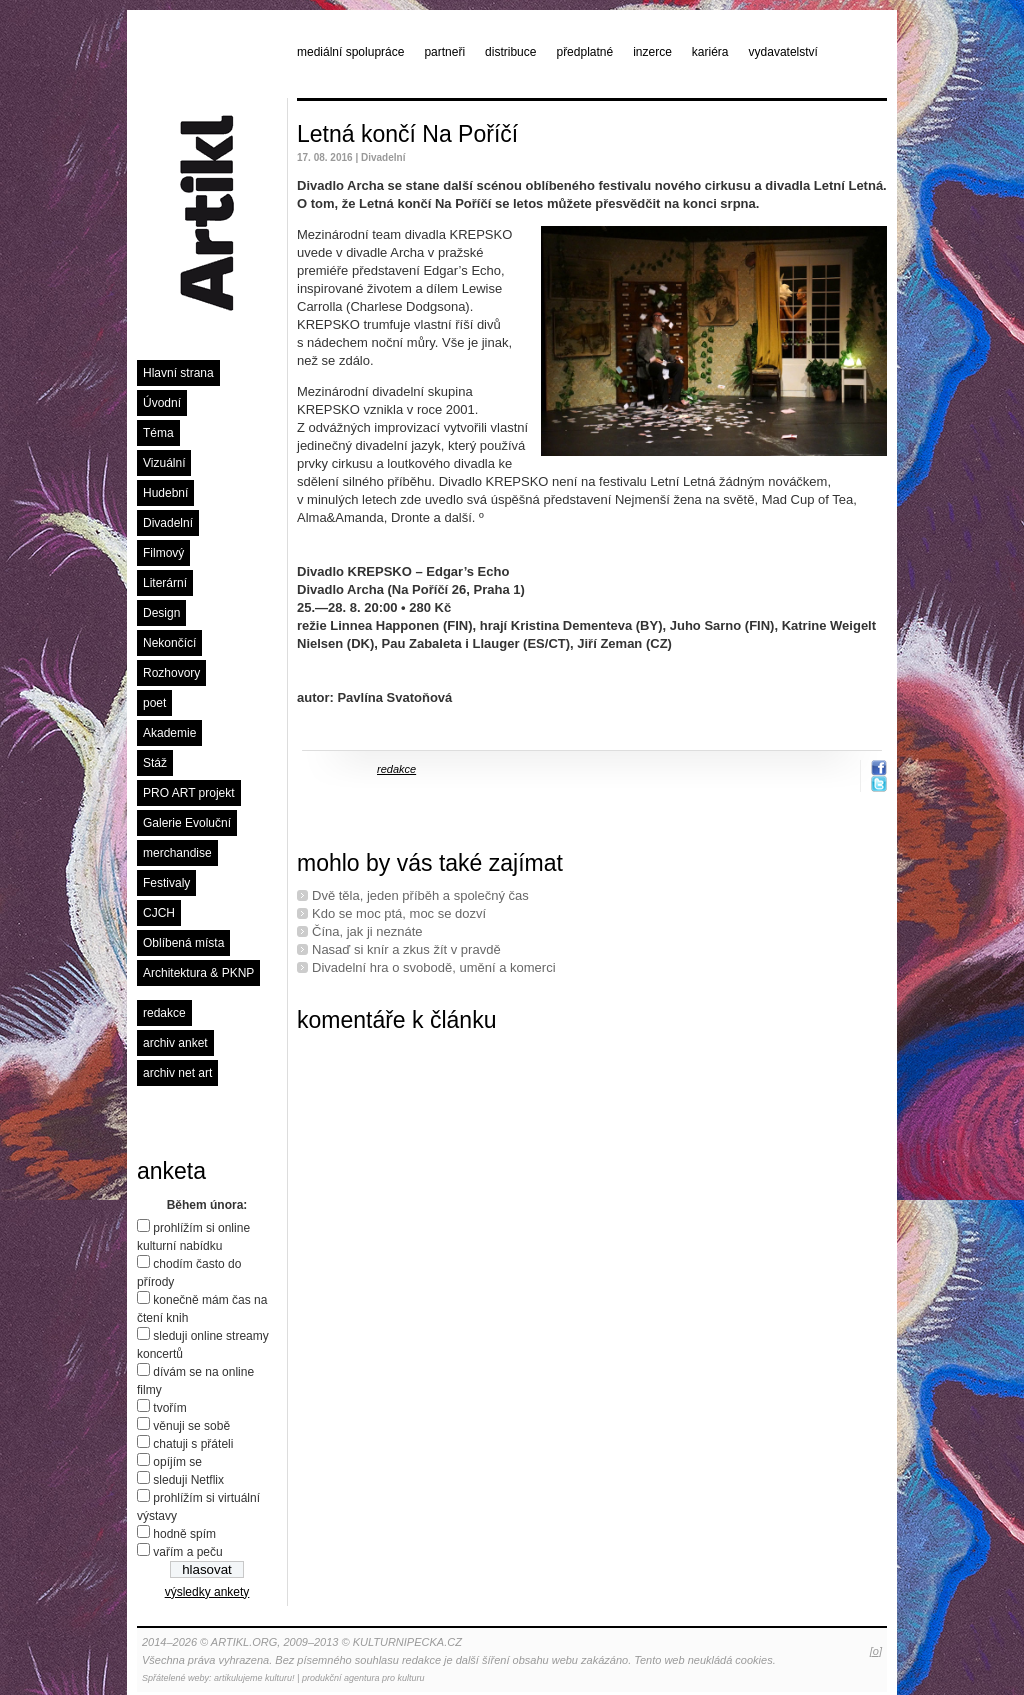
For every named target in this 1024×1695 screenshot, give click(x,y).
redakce (164, 1013)
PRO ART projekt (189, 793)
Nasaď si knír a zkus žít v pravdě (406, 949)
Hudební (165, 493)
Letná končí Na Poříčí (407, 134)
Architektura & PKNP (198, 973)
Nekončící (169, 643)
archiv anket (175, 1043)
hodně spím (184, 1534)
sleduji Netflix (188, 1480)
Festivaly (166, 883)
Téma (158, 433)
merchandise (177, 853)
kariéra (710, 52)
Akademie (169, 733)
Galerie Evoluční (187, 823)
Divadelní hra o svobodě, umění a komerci (434, 967)
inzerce (652, 52)
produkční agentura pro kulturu (363, 1678)
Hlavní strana (178, 373)
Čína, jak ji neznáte (367, 931)
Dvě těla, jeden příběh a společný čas (420, 895)
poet (154, 703)
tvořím (169, 1408)
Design (161, 613)
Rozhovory (171, 673)
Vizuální (164, 463)
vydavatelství (783, 52)
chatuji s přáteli (193, 1444)
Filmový (163, 553)
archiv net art (177, 1073)
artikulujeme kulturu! (254, 1678)
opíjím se (177, 1462)
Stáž (155, 763)
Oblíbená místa (183, 943)
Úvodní (162, 403)
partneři (444, 52)
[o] (876, 1651)
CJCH (159, 913)
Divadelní (168, 523)
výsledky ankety (207, 1592)
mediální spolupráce (350, 52)
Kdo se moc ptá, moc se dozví (399, 913)
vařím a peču (187, 1552)
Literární (165, 583)
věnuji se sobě (191, 1426)
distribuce (510, 52)
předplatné (584, 52)
